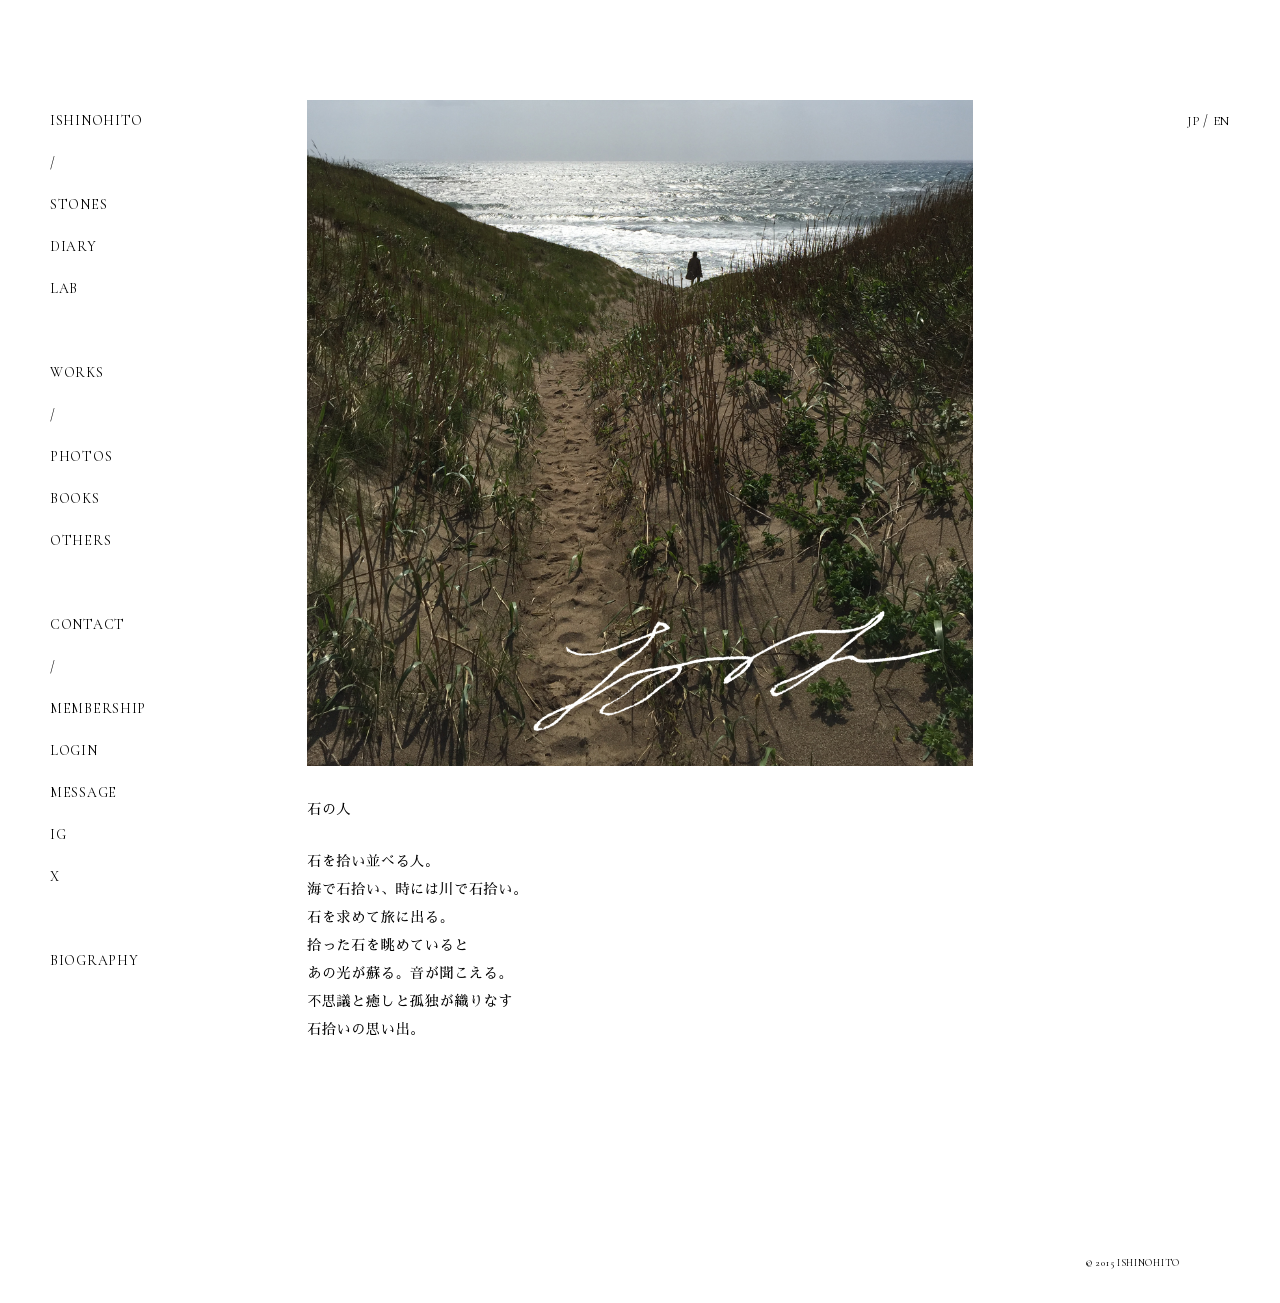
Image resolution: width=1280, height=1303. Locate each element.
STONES (78, 204)
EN (1220, 120)
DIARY (73, 246)
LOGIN (74, 750)
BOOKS (75, 498)
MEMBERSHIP (98, 708)
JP (1190, 120)
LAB (64, 288)
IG (58, 834)
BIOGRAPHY (94, 960)
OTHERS (80, 540)
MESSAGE (83, 792)
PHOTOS (81, 456)
